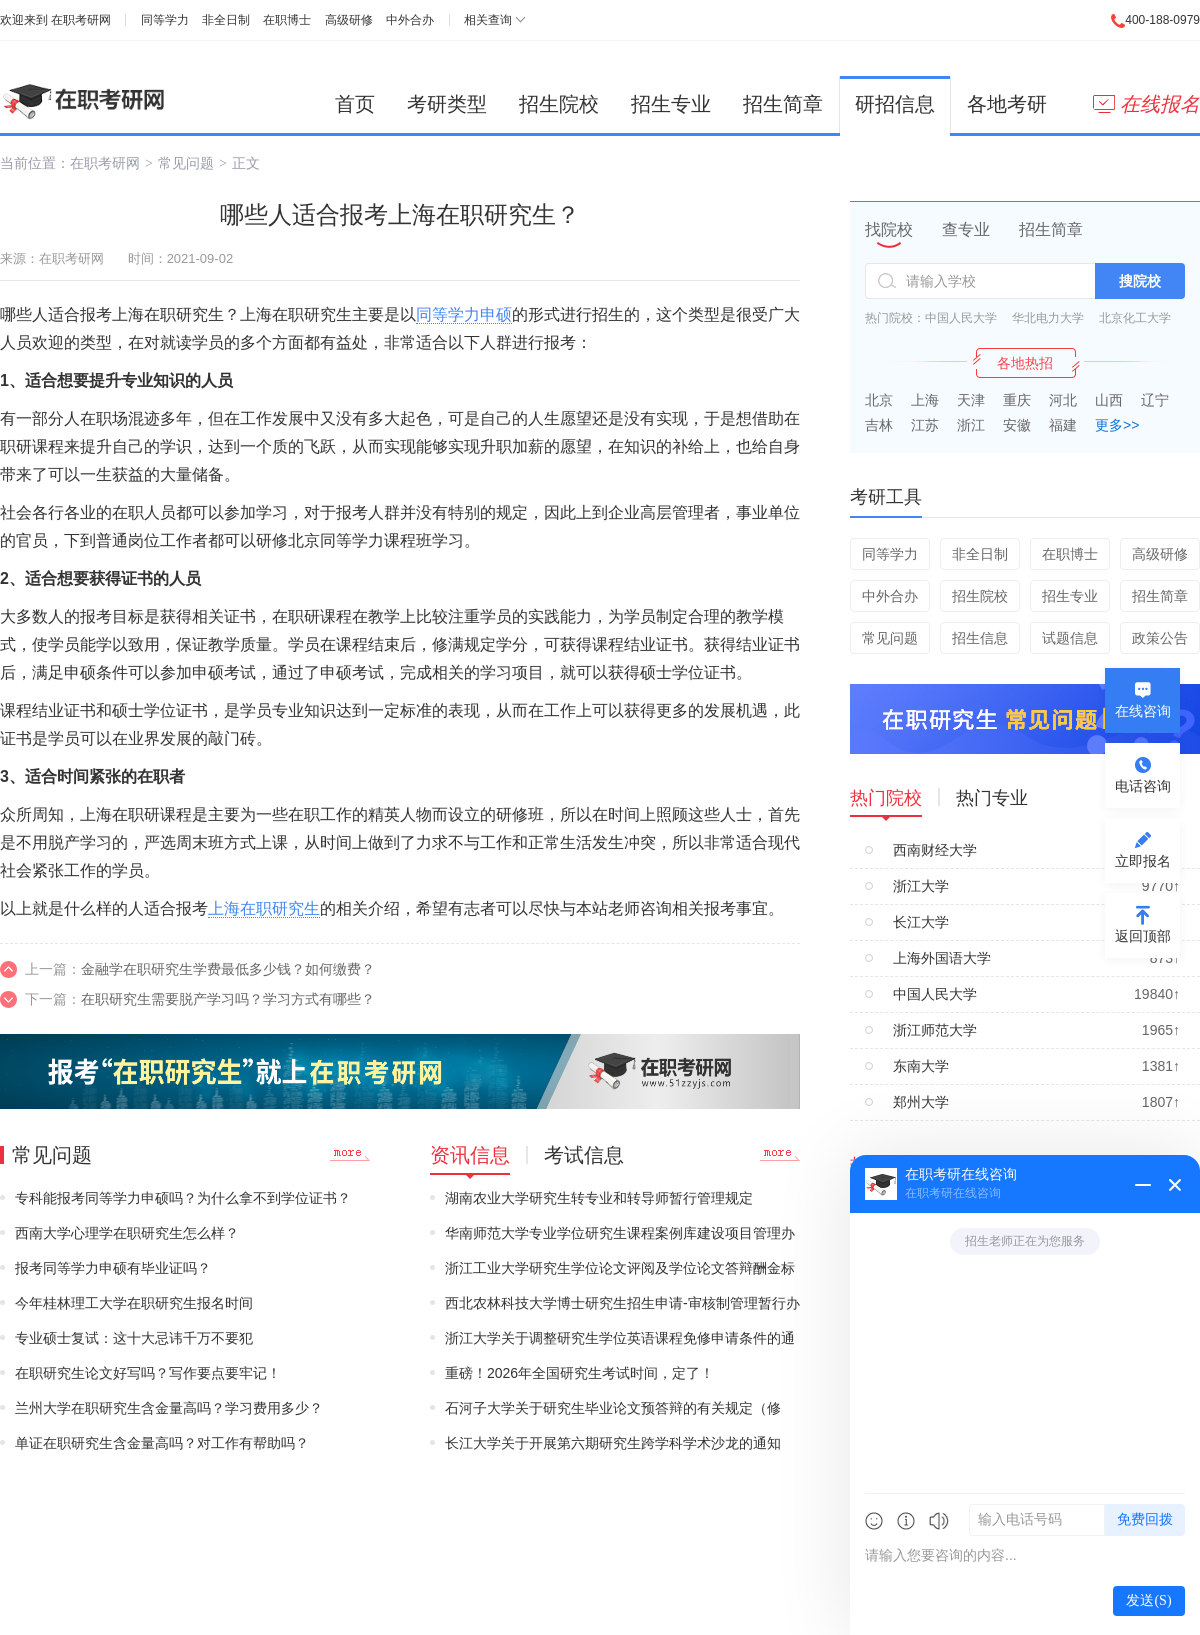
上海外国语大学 (942, 958)
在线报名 (1146, 104)
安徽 (1017, 425)
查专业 (966, 229)
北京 (879, 400)
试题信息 (1070, 638)
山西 (1109, 400)
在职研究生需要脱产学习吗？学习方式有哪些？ (228, 999)
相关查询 (488, 20)
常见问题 (186, 163)
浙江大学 (921, 886)
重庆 (1017, 400)
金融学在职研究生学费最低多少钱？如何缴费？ (228, 969)
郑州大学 (921, 1102)
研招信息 (895, 104)
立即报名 (1143, 861)
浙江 (971, 425)
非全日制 (226, 20)
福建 (1063, 425)
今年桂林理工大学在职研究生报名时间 (134, 1303)
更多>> (1117, 425)
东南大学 (921, 1066)
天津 (971, 400)
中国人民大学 (961, 318)
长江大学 (921, 922)
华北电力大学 (1048, 318)
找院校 (889, 229)
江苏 (925, 425)
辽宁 (1155, 400)
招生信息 (980, 638)
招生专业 (671, 104)
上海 (925, 400)
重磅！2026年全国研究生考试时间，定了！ (579, 1373)
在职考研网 (81, 20)
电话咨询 (1143, 786)
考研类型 (447, 104)
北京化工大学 (1135, 318)
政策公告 (1160, 638)
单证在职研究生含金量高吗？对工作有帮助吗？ (162, 1443)
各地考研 (1007, 104)
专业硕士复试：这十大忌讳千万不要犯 (134, 1338)
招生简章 (783, 104)
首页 (355, 104)
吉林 (879, 425)
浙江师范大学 (935, 1030)
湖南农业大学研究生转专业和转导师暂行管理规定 (599, 1198)
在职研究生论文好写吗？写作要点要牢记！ (148, 1373)
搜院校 (1140, 281)
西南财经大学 (935, 850)
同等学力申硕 (464, 314)
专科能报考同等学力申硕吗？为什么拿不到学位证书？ (183, 1198)
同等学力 (165, 20)
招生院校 (559, 104)
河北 (1063, 400)
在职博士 (287, 20)
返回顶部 (1143, 936)
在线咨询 (1143, 711)
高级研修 (349, 20)
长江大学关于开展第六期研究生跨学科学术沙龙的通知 (613, 1443)
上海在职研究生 (264, 908)
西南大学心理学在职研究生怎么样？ (127, 1233)
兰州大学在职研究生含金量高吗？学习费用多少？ (169, 1408)
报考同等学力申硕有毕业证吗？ (113, 1268)
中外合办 (410, 20)
